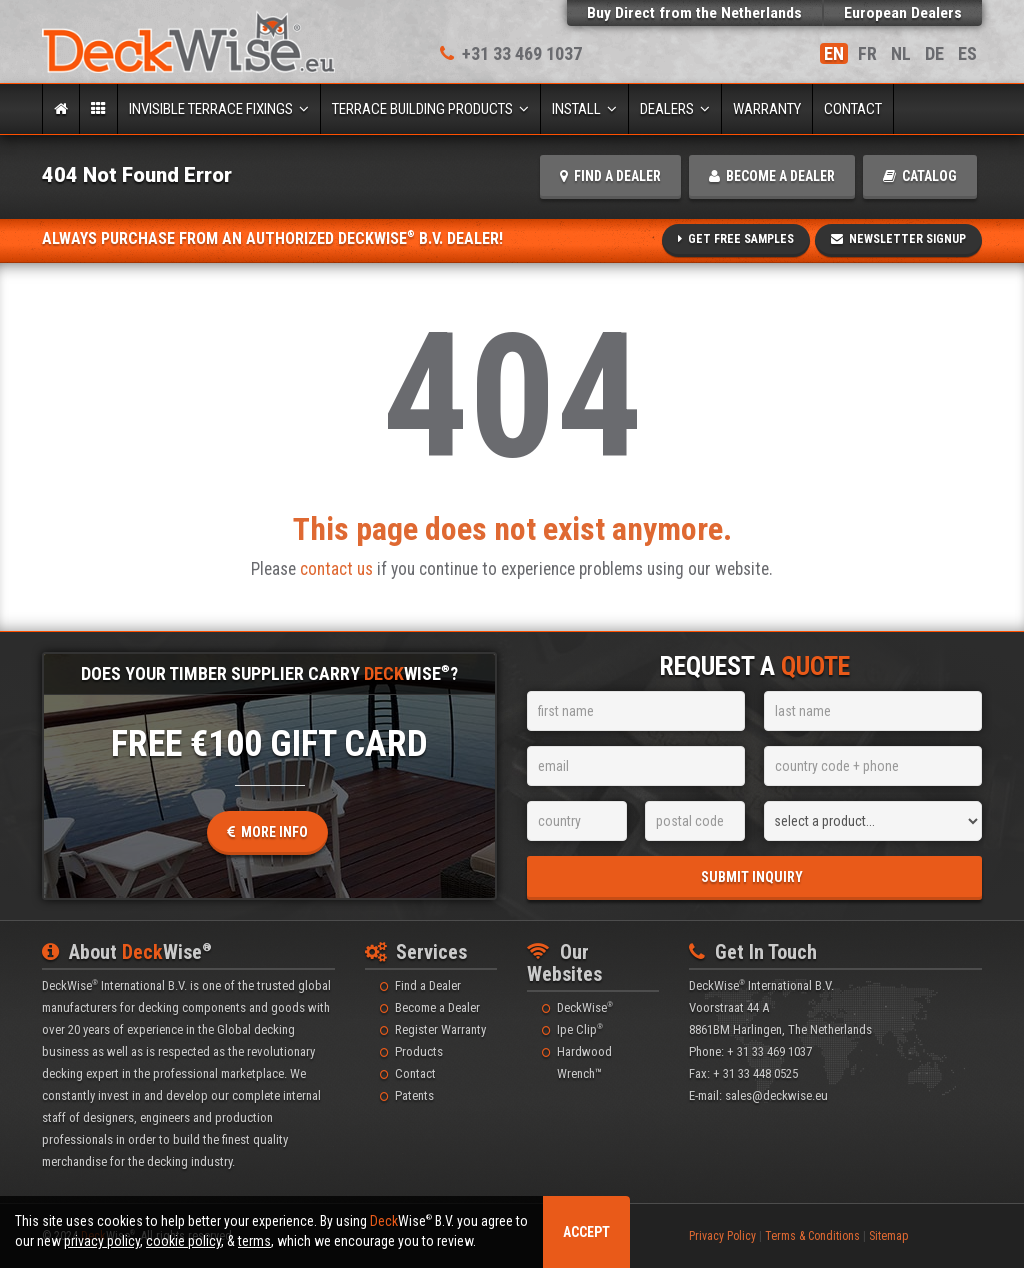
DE (934, 53)
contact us (336, 569)
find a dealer (610, 176)
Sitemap (888, 1236)
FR (867, 53)
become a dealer (772, 176)
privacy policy (102, 1241)
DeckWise (585, 1007)
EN (834, 53)
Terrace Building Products (430, 109)
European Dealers (903, 13)
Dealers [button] (675, 109)
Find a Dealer (428, 985)
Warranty (767, 109)
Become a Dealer (437, 1007)
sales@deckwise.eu (776, 1095)
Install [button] (584, 109)
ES (967, 53)
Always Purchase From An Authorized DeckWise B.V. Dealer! (272, 238)
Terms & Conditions (812, 1236)
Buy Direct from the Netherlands (694, 13)
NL (901, 53)
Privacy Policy (722, 1236)
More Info (267, 832)
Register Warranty (440, 1029)
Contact (853, 109)
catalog (920, 176)
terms (254, 1241)
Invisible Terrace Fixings (219, 109)
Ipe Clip (580, 1029)
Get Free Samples (736, 239)
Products (419, 1051)
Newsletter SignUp (898, 239)
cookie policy (183, 1241)
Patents (414, 1095)
